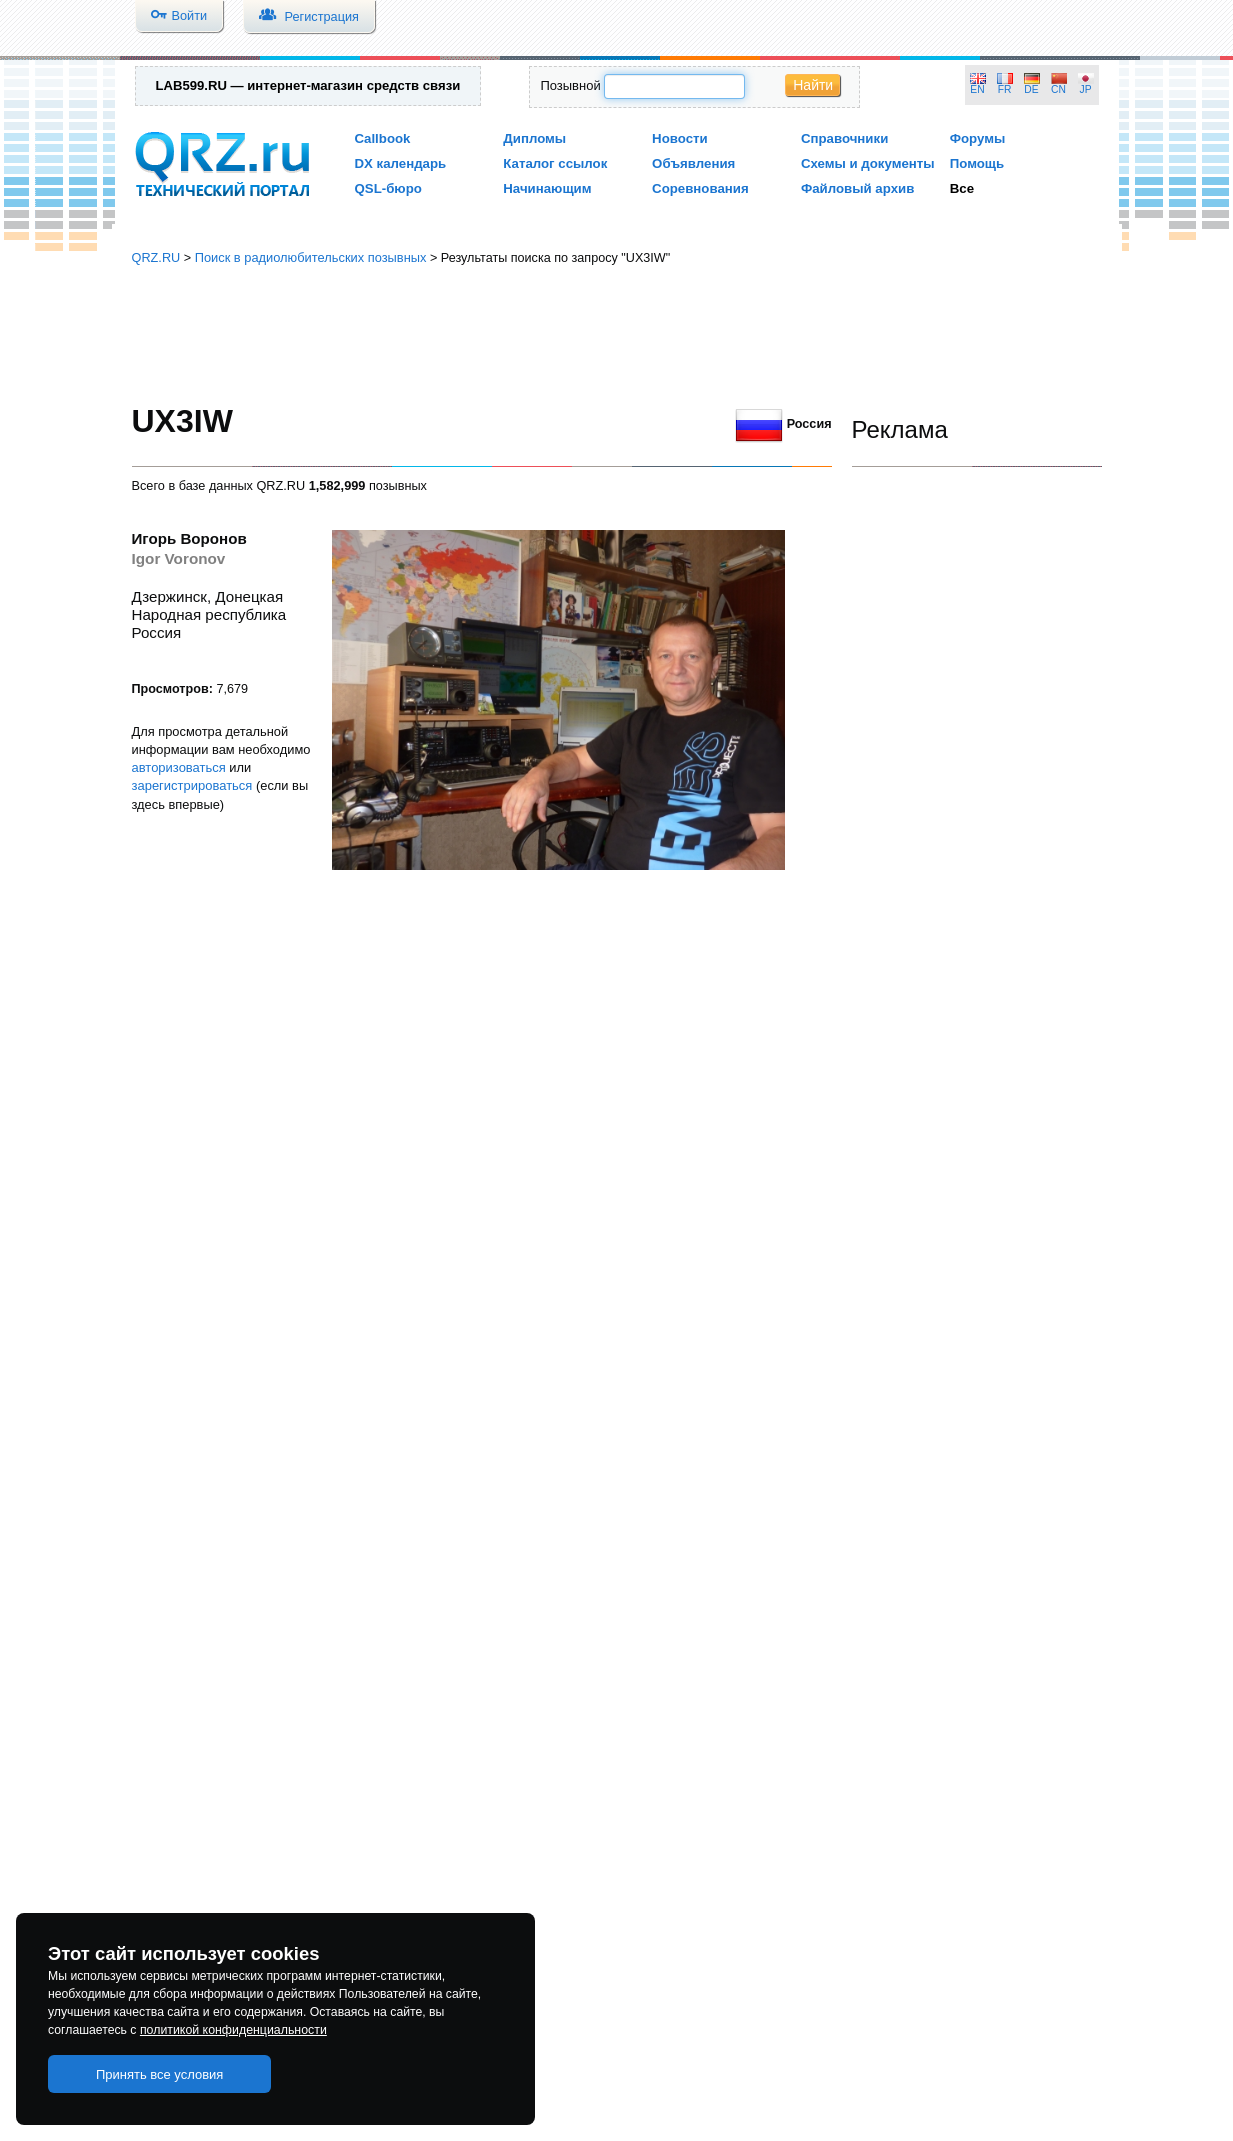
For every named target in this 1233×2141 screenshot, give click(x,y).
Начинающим (547, 188)
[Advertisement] (617, 335)
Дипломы (534, 138)
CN (1058, 89)
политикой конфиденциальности (233, 2030)
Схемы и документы (868, 163)
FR (1005, 89)
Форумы (978, 138)
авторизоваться (179, 767)
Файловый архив (857, 188)
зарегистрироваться (192, 785)
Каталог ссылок (555, 163)
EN (977, 89)
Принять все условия (160, 2074)
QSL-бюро (388, 188)
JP (1086, 89)
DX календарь (401, 163)
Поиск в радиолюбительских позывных (311, 257)
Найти (813, 85)
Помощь (977, 163)
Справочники (844, 138)
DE (1031, 89)
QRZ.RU (156, 257)
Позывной (570, 85)
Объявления (693, 163)
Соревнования (700, 188)
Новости (680, 138)
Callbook (383, 138)
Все (962, 188)
